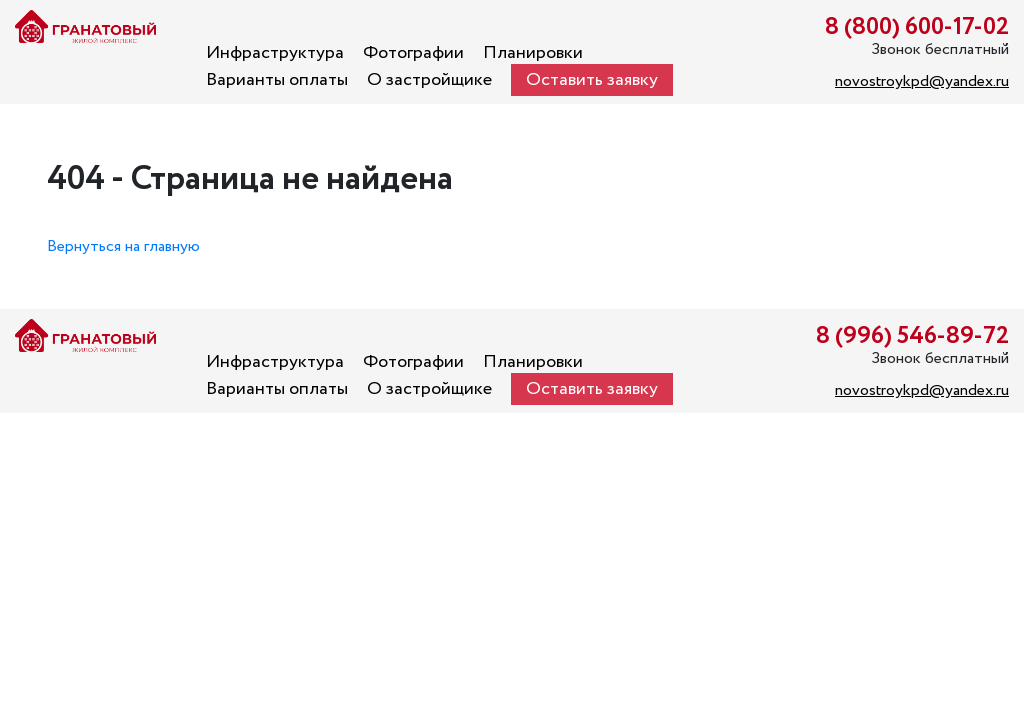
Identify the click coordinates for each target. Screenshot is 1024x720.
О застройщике (429, 80)
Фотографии (413, 53)
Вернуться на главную (123, 246)
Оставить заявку (592, 80)
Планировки (533, 53)
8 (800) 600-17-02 (917, 27)
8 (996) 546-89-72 (912, 336)
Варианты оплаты (277, 80)
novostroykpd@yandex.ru (922, 81)
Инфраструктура (275, 53)
